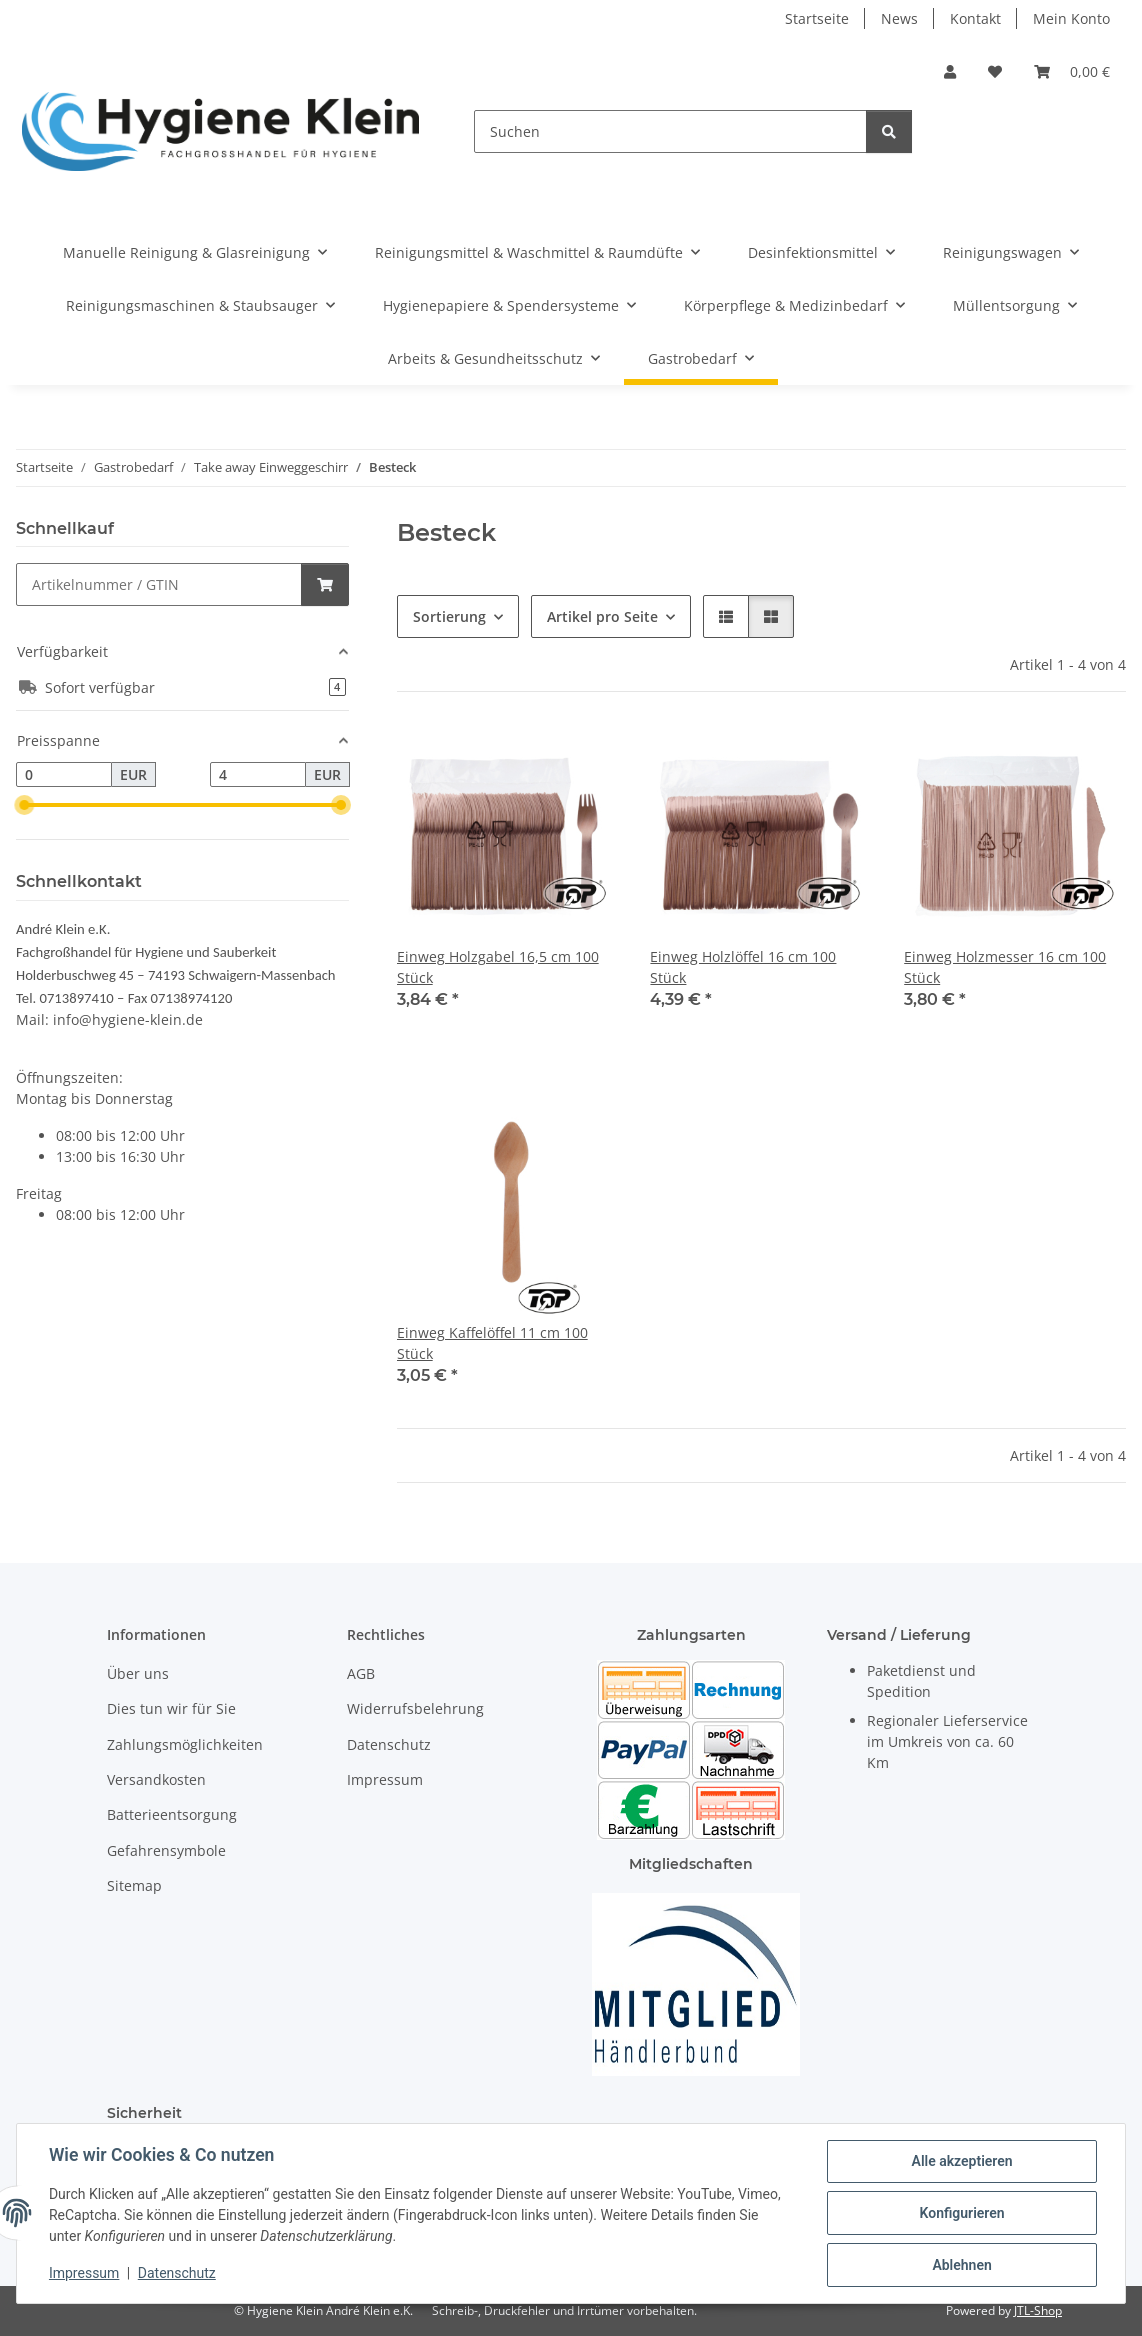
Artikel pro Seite (602, 616)
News (899, 18)
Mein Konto (1071, 18)
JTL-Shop (1038, 2310)
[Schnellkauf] (159, 584)
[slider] (24, 805)
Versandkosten (156, 1779)
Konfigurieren (961, 2213)
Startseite (817, 18)
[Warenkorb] (1072, 71)
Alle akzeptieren (961, 2161)
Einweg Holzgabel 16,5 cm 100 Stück (498, 967)
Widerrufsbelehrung (415, 1708)
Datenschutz (177, 2274)
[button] (950, 71)
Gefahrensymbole (166, 1850)
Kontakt (975, 18)
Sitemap (134, 1885)
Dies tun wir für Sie (171, 1708)
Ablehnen (961, 2265)
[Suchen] (670, 131)
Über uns (138, 1673)
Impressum (84, 2274)
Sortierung (449, 616)
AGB (361, 1673)
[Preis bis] (258, 775)
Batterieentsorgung (172, 1814)
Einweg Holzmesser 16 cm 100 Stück (1005, 967)
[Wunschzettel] (995, 71)
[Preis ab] (64, 775)
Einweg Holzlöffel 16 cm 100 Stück (743, 967)
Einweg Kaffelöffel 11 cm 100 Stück (492, 1343)
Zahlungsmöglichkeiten (185, 1744)
